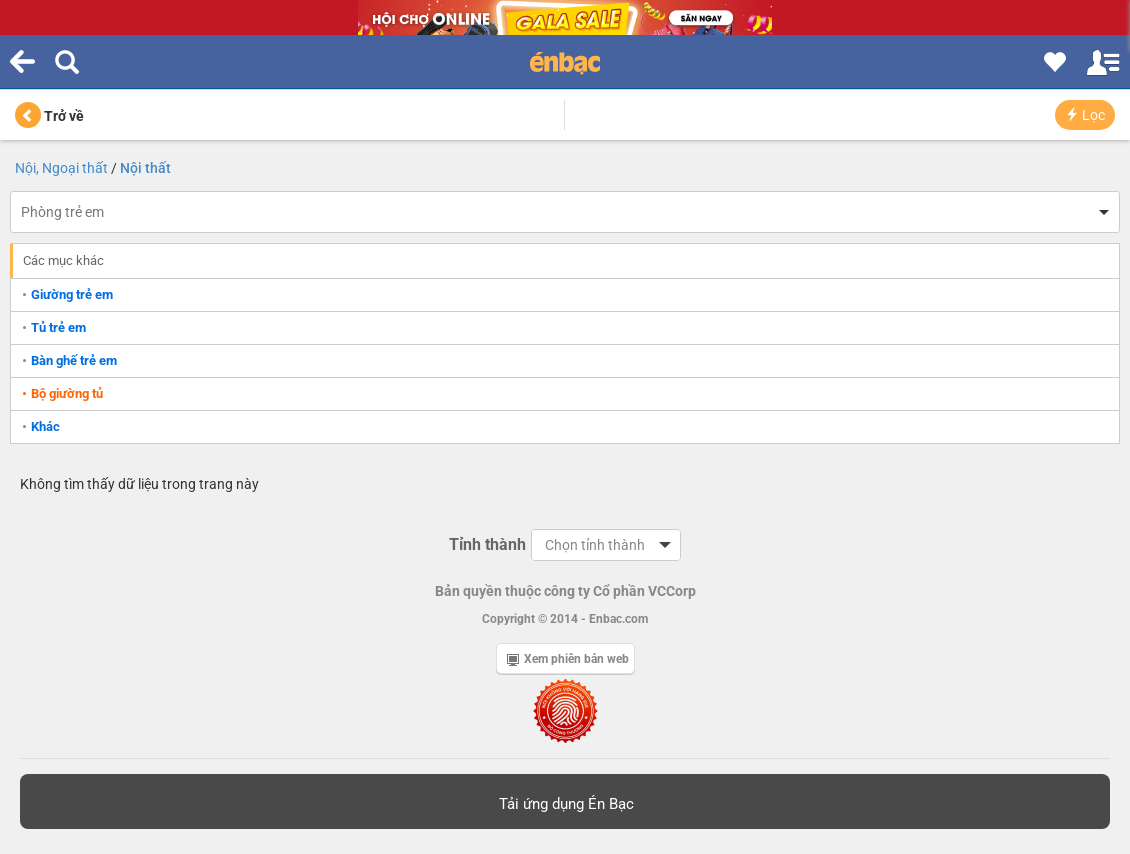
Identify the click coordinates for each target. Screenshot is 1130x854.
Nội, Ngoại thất (61, 168)
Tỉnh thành (487, 544)
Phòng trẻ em (62, 212)
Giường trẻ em (72, 294)
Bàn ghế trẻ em (74, 360)
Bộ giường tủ (67, 393)
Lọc (1085, 115)
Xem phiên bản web (568, 659)
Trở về (49, 116)
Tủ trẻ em (58, 327)
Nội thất (145, 168)
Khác (45, 426)
